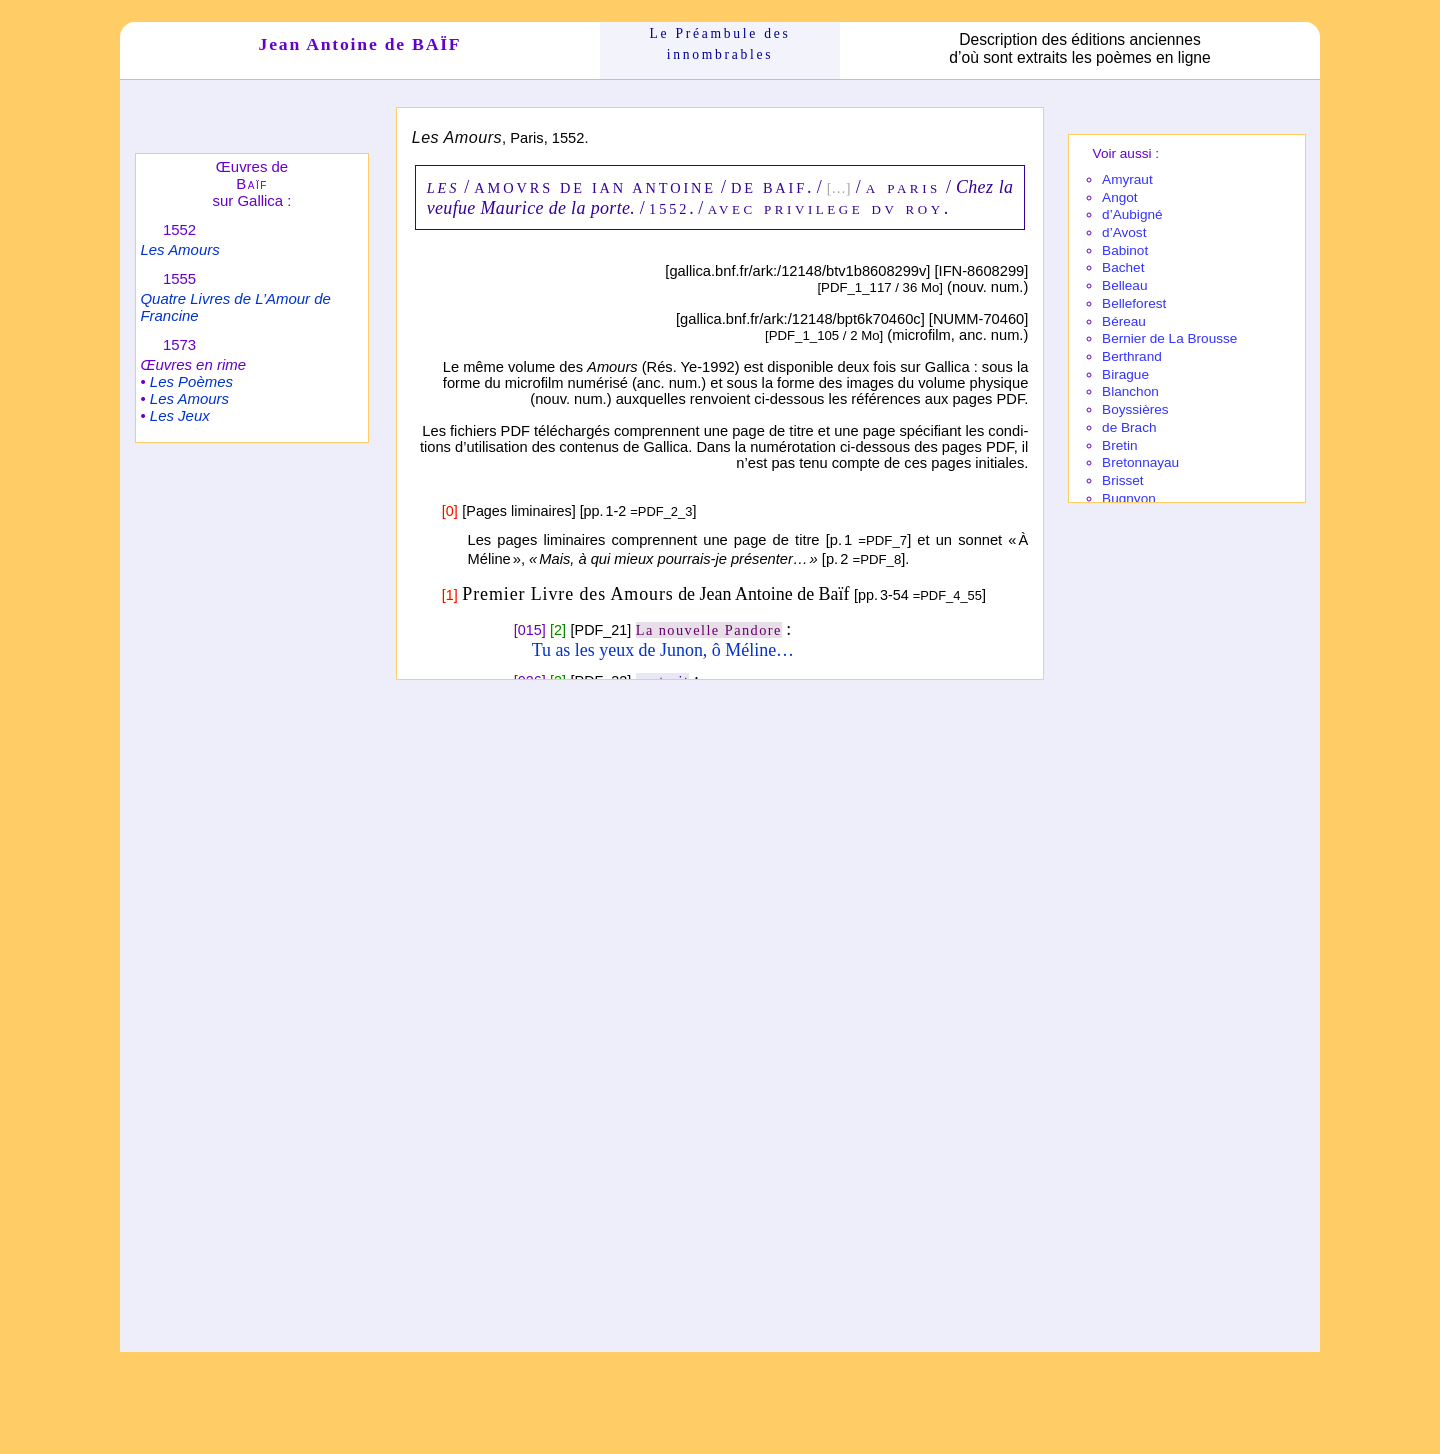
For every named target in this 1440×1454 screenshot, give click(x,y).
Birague (1125, 374)
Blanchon (1130, 391)
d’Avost (1124, 232)
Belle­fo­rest (1134, 303)
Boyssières (1135, 409)
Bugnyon (1129, 498)
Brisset (1123, 480)
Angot (1120, 197)
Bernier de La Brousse (1169, 338)
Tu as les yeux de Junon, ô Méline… (663, 650)
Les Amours (179, 249)
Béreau (1124, 321)
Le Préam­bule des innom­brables (720, 43)
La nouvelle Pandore (709, 630)
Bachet (1123, 267)
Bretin (1120, 445)
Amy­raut (1127, 179)
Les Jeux (180, 415)
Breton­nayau (1140, 462)
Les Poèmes (191, 381)
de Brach (1129, 427)
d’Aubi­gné (1132, 214)
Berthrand (1132, 356)
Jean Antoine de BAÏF (360, 44)
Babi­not (1125, 250)
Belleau (1124, 285)
